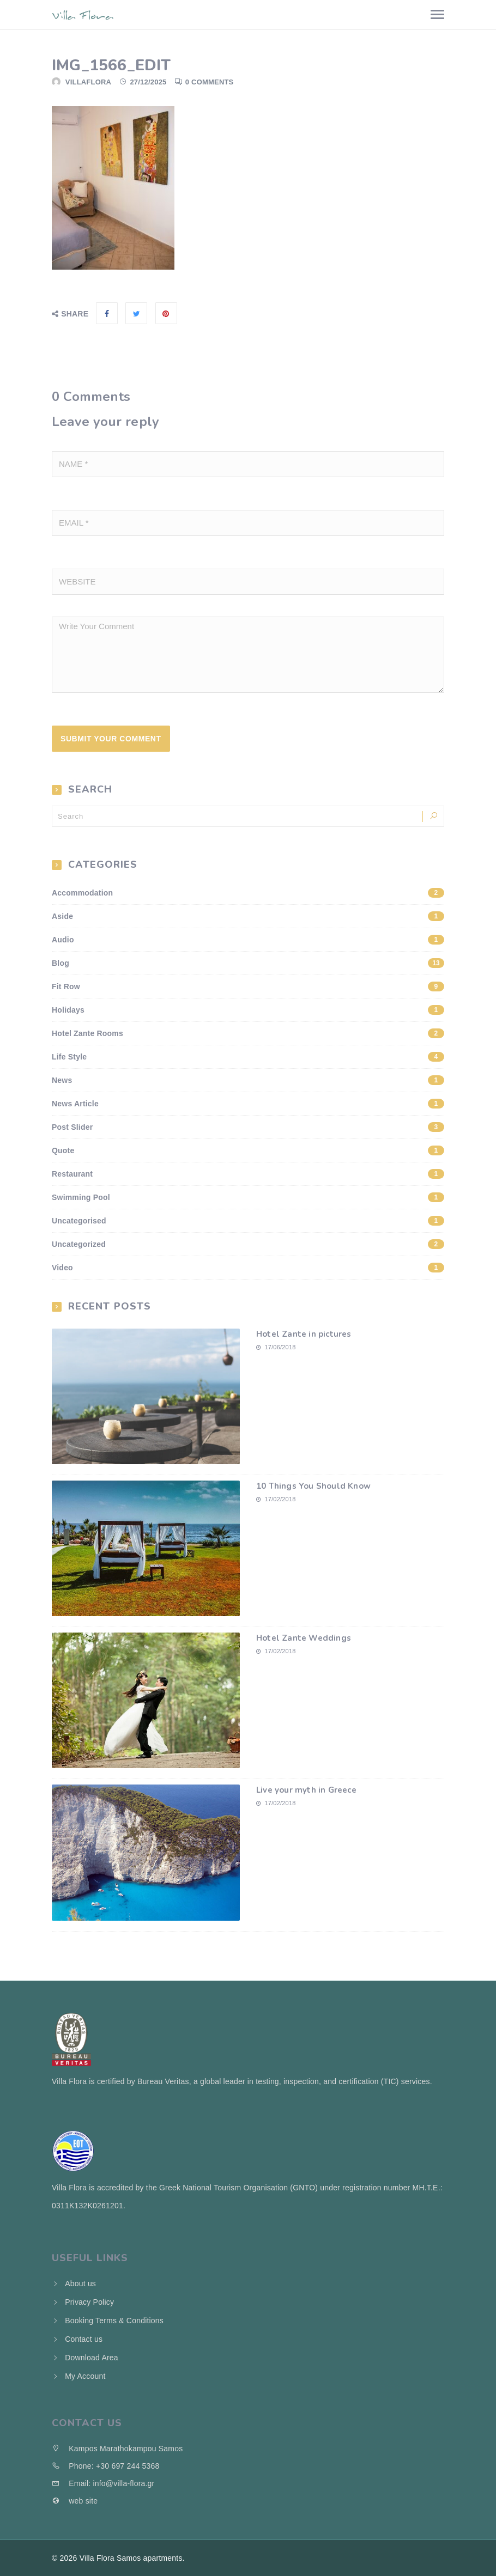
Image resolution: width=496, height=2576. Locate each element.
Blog (248, 963)
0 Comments (209, 82)
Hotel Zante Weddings (303, 1638)
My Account (85, 2376)
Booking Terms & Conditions (114, 2320)
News (248, 1080)
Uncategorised (248, 1221)
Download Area (91, 2357)
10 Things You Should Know (313, 1486)
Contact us (83, 2339)
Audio (248, 940)
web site (75, 2500)
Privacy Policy (89, 2302)
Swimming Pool (248, 1197)
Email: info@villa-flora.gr (103, 2483)
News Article (248, 1104)
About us (80, 2283)
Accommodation (248, 893)
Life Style (248, 1057)
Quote (248, 1150)
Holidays (248, 1010)
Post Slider (248, 1127)
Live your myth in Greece (306, 1790)
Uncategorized (248, 1244)
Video (248, 1267)
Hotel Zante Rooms (248, 1033)
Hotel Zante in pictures (304, 1334)
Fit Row (248, 986)
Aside (248, 916)
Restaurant (248, 1174)
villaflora (88, 82)
